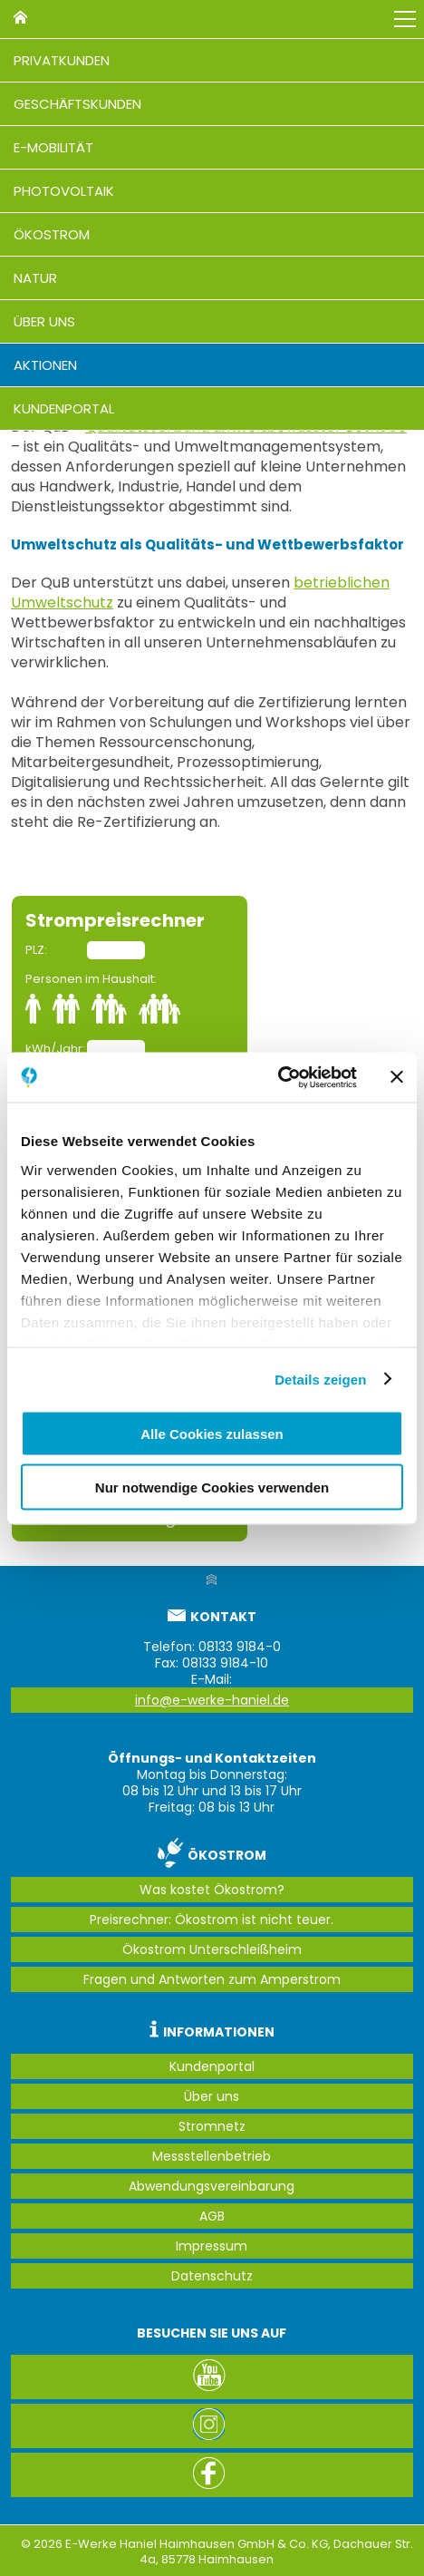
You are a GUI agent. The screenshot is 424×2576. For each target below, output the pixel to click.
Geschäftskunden (77, 103)
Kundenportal (64, 408)
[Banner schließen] (396, 1077)
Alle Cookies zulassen (212, 1434)
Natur (35, 277)
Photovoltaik (64, 190)
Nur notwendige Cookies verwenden (212, 1486)
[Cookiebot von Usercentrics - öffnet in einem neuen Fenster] (277, 1077)
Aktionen (45, 364)
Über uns (44, 321)
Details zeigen (320, 1378)
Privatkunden (62, 60)
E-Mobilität (53, 147)
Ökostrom (52, 234)
